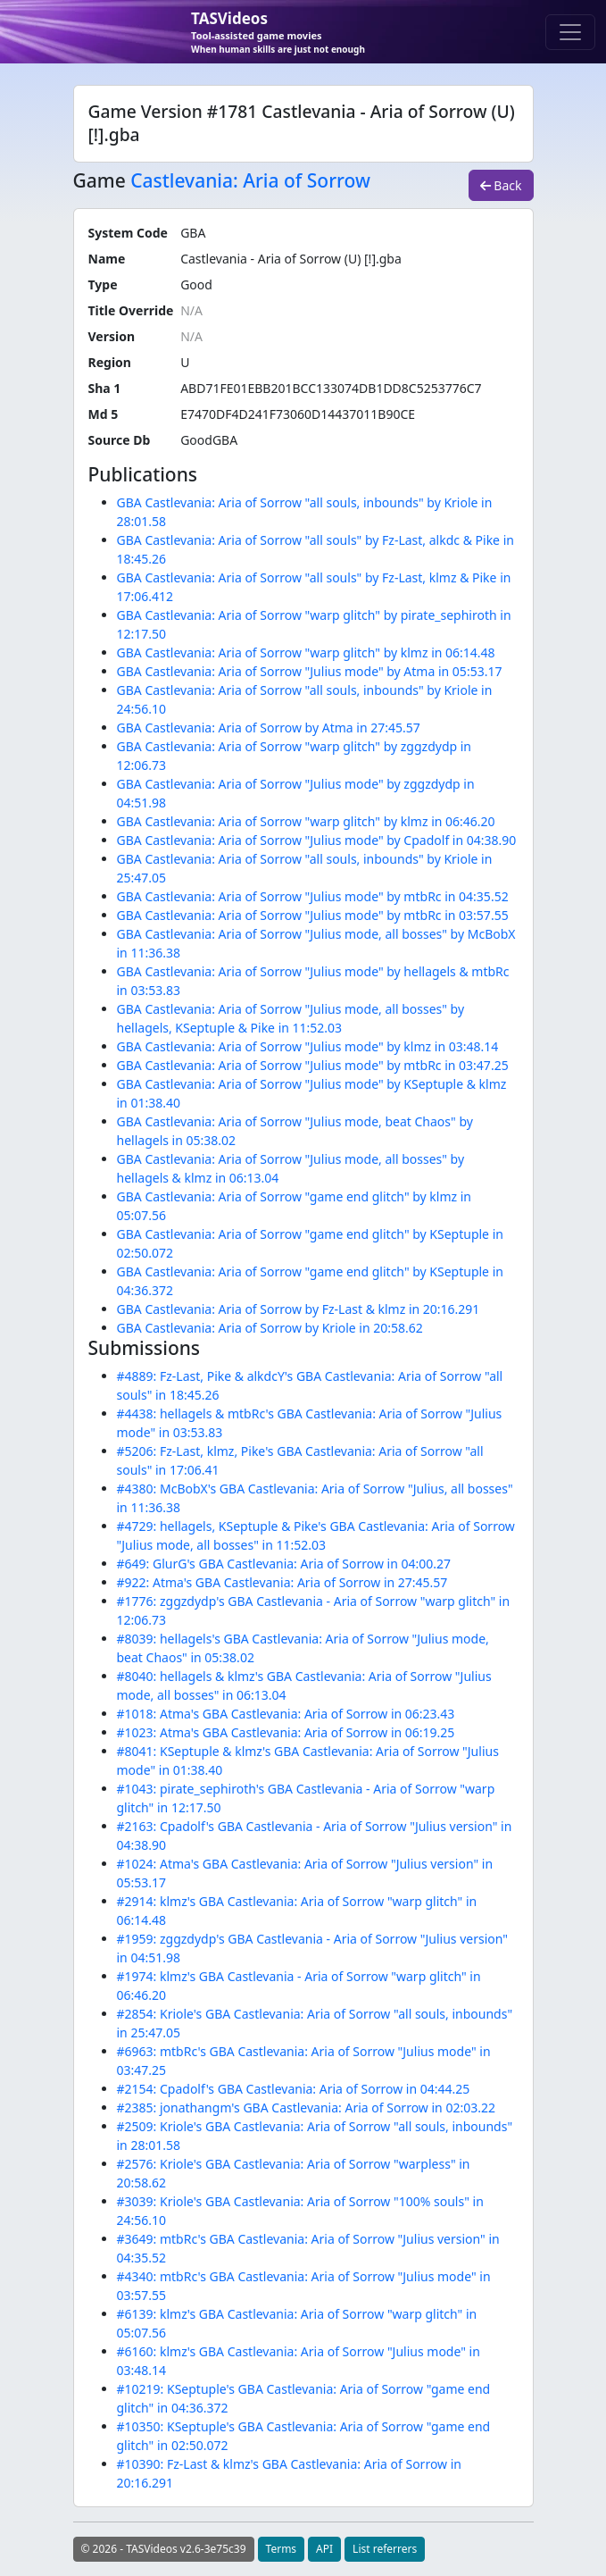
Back (501, 185)
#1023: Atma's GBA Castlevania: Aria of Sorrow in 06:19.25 (286, 1732)
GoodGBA (208, 439)
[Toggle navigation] (570, 32)
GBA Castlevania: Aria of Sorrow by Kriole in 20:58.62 (270, 1327)
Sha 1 (104, 388)
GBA (192, 232)
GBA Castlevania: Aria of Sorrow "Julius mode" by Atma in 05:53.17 (309, 671)
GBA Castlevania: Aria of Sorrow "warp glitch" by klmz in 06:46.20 (306, 821)
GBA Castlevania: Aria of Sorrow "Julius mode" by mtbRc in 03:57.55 (313, 915)
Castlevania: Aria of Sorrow (250, 180)
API (324, 2548)
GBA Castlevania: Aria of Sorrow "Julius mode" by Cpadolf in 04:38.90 (317, 840)
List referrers (385, 2548)
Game (99, 181)
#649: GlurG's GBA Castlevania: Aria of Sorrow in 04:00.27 (284, 1563)
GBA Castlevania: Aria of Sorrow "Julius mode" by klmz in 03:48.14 (308, 1046)
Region (109, 362)
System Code (128, 232)
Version (112, 336)
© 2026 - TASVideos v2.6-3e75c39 (163, 2548)
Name (107, 258)
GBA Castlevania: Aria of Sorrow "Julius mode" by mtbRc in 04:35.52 (313, 896)
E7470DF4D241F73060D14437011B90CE (297, 414)
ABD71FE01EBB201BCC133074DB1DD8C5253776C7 (330, 388)
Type (103, 284)
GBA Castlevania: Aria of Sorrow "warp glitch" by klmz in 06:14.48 (306, 652)
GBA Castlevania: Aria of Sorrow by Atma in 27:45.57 (268, 727)
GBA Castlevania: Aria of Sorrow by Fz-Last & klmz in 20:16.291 (298, 1309)
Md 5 (103, 414)
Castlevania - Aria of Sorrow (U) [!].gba (291, 258)
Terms (281, 2548)
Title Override (131, 310)
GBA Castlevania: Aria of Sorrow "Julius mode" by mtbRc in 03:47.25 (313, 1065)
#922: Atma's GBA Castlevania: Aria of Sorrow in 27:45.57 (282, 1582)
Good (196, 284)
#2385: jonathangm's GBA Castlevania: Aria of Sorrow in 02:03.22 (306, 2107)
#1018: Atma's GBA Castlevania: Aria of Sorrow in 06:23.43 (286, 1713)
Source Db (119, 439)
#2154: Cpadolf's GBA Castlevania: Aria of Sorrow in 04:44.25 (293, 2088)
